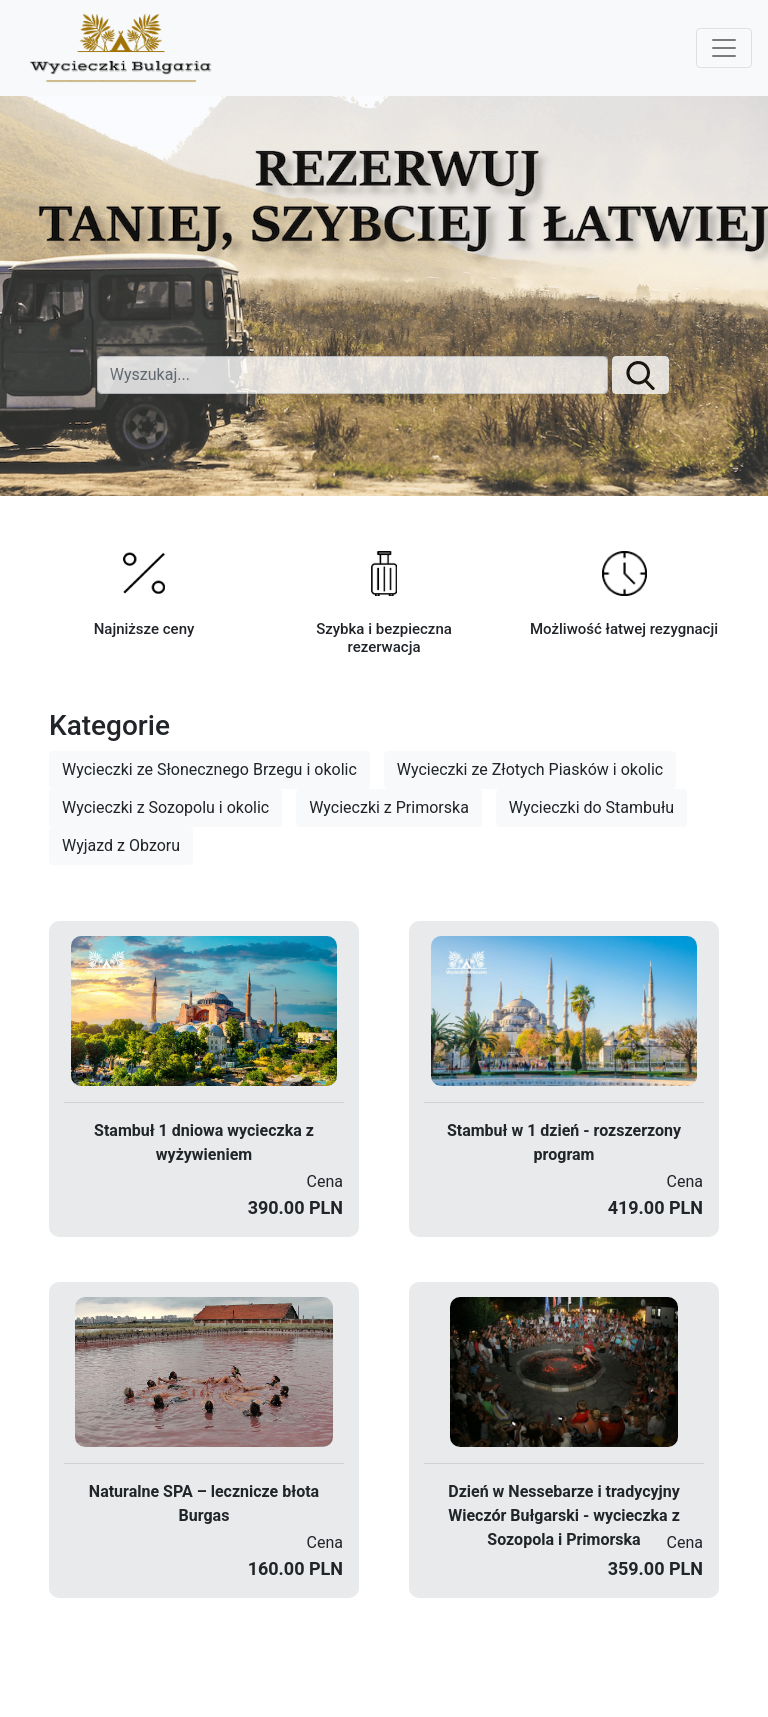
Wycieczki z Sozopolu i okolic (165, 807)
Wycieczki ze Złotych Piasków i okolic (530, 769)
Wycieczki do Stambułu (591, 807)
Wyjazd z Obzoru (121, 845)
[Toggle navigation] (724, 48)
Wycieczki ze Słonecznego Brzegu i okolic (209, 769)
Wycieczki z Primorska (389, 807)
